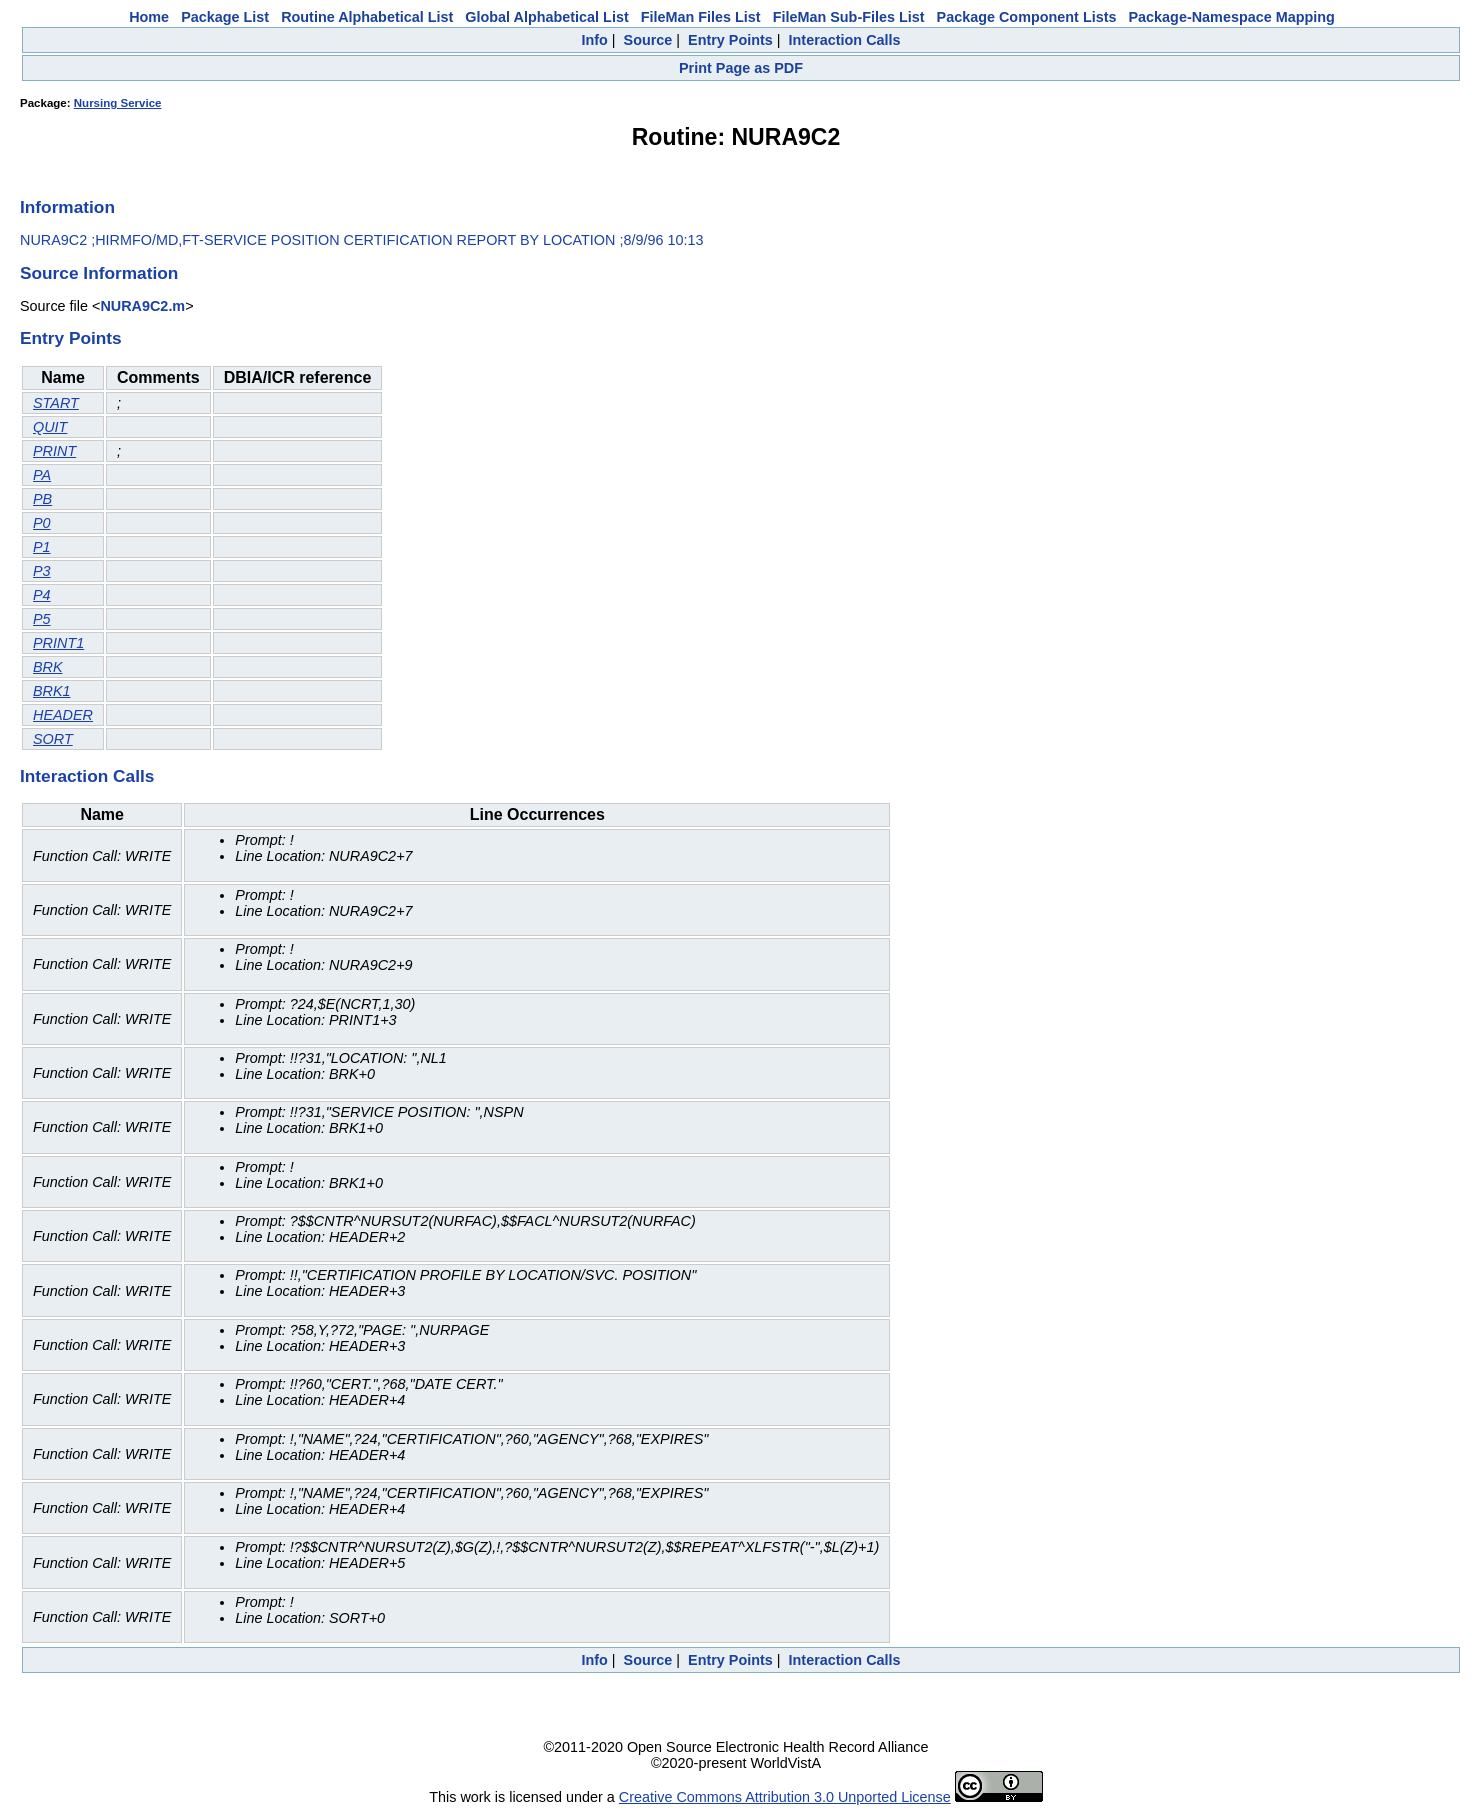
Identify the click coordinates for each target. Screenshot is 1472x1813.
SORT (53, 739)
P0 (42, 523)
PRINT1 (58, 643)
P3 (42, 571)
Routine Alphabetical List (367, 17)
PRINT (54, 451)
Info (594, 40)
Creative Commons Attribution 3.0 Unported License (785, 1797)
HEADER (63, 715)
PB (42, 499)
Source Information (99, 273)
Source (648, 40)
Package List (225, 17)
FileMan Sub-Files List (849, 17)
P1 (42, 547)
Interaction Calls (845, 40)
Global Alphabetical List (546, 17)
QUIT (50, 427)
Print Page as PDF (741, 68)
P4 (42, 595)
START (56, 403)
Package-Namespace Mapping (1232, 17)
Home (149, 17)
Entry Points (730, 40)
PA (42, 475)
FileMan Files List (701, 17)
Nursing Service (118, 103)
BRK (48, 667)
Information (67, 207)
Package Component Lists (1027, 17)
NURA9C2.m (142, 306)
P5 (42, 619)
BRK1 (52, 691)
